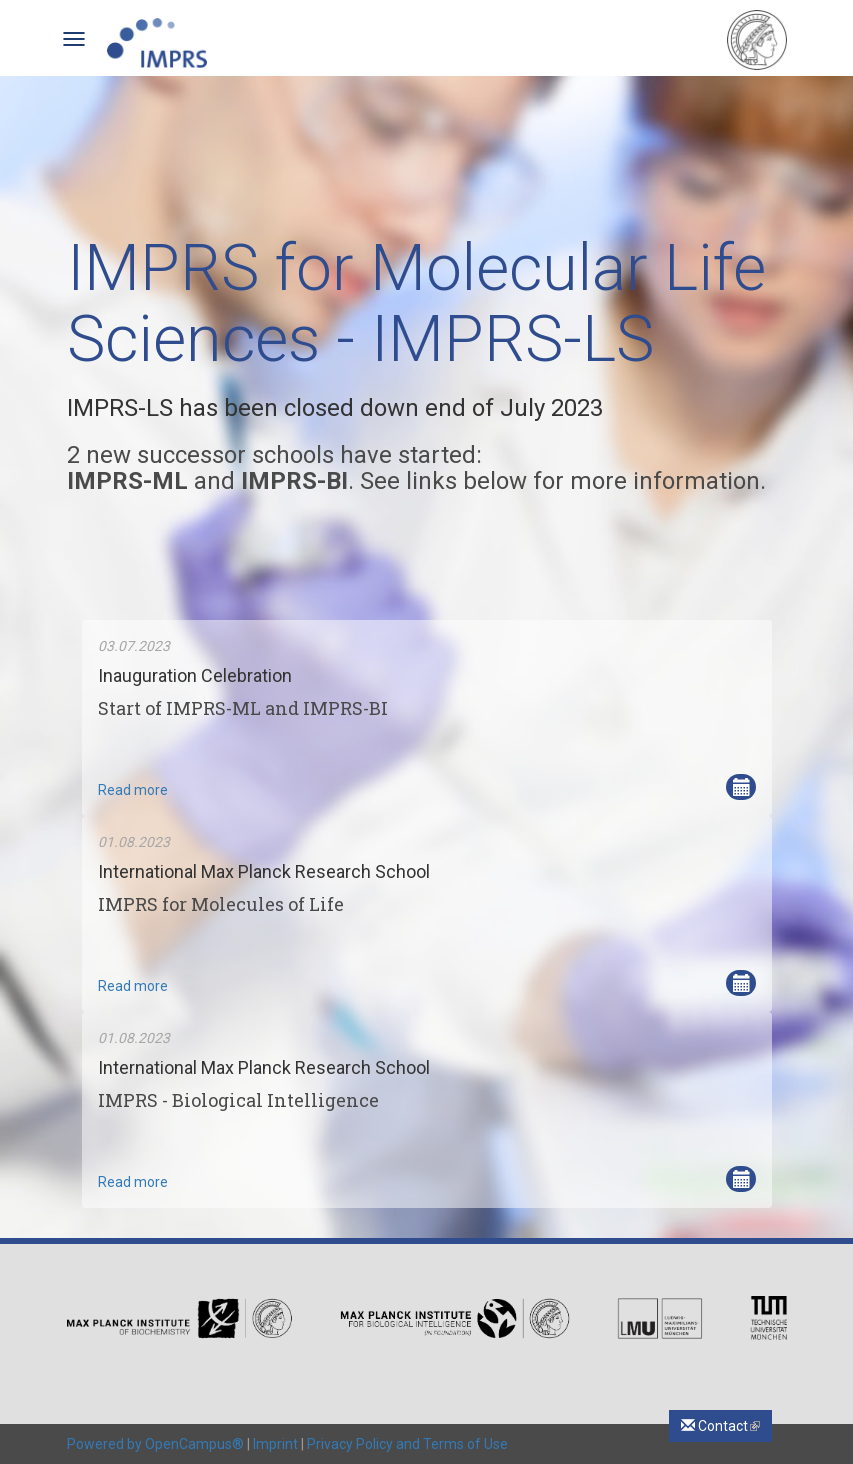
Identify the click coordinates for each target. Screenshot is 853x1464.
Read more (133, 790)
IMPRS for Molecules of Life (221, 904)
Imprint (275, 1444)
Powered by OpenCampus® (155, 1444)
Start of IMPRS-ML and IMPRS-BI (243, 708)
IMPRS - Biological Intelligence (238, 1100)
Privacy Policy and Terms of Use (407, 1444)
